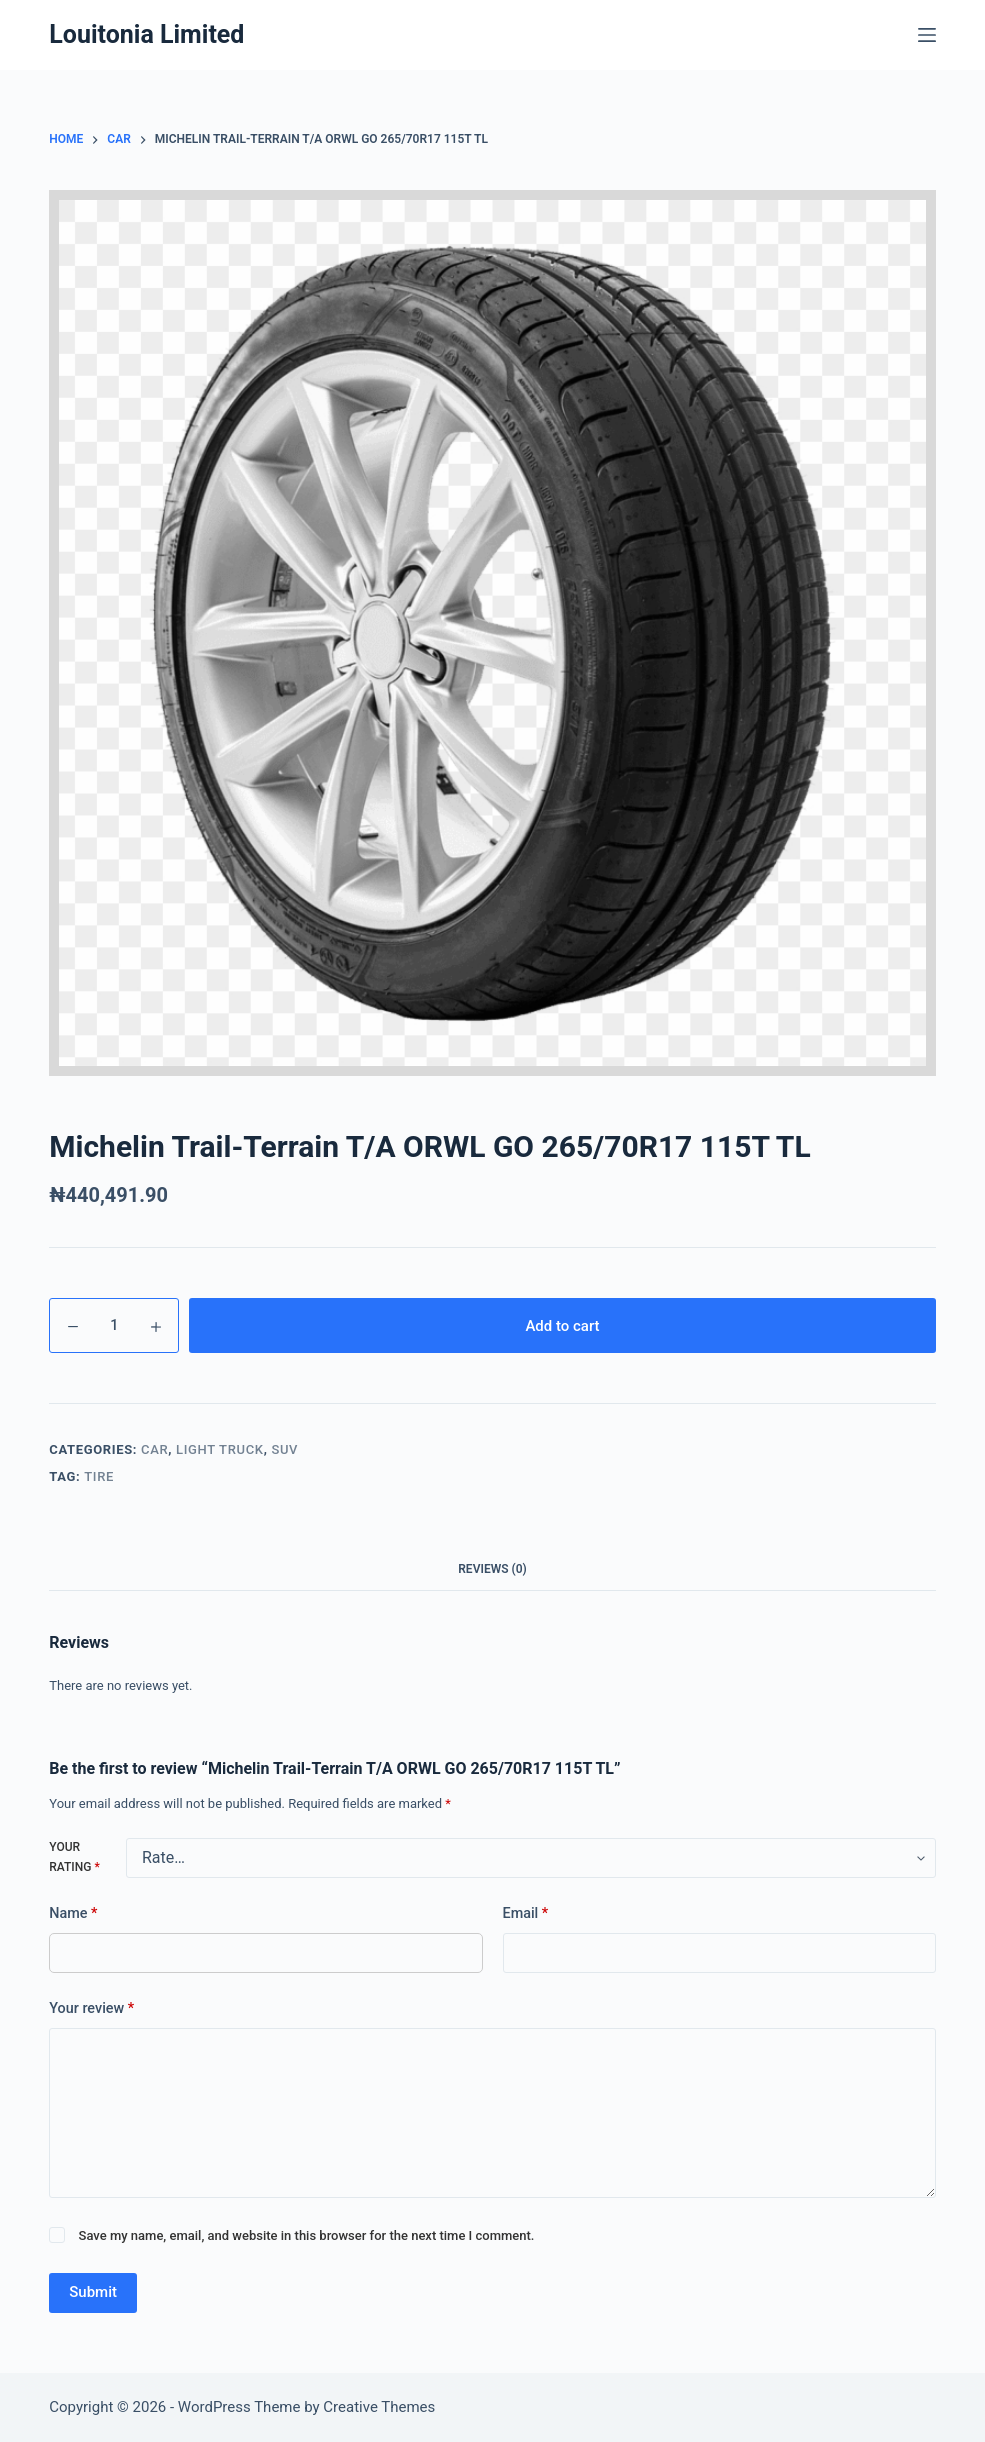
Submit (93, 2292)
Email (526, 1914)
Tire (99, 1476)
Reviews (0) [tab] (492, 1569)
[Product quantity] (114, 1325)
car (154, 1449)
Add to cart (562, 1326)
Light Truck (220, 1449)
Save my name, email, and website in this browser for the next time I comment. (307, 2235)
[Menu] (927, 35)
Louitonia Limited (146, 34)
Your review (91, 2009)
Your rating (74, 1857)
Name (73, 1914)
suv (284, 1449)
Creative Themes (379, 2407)
